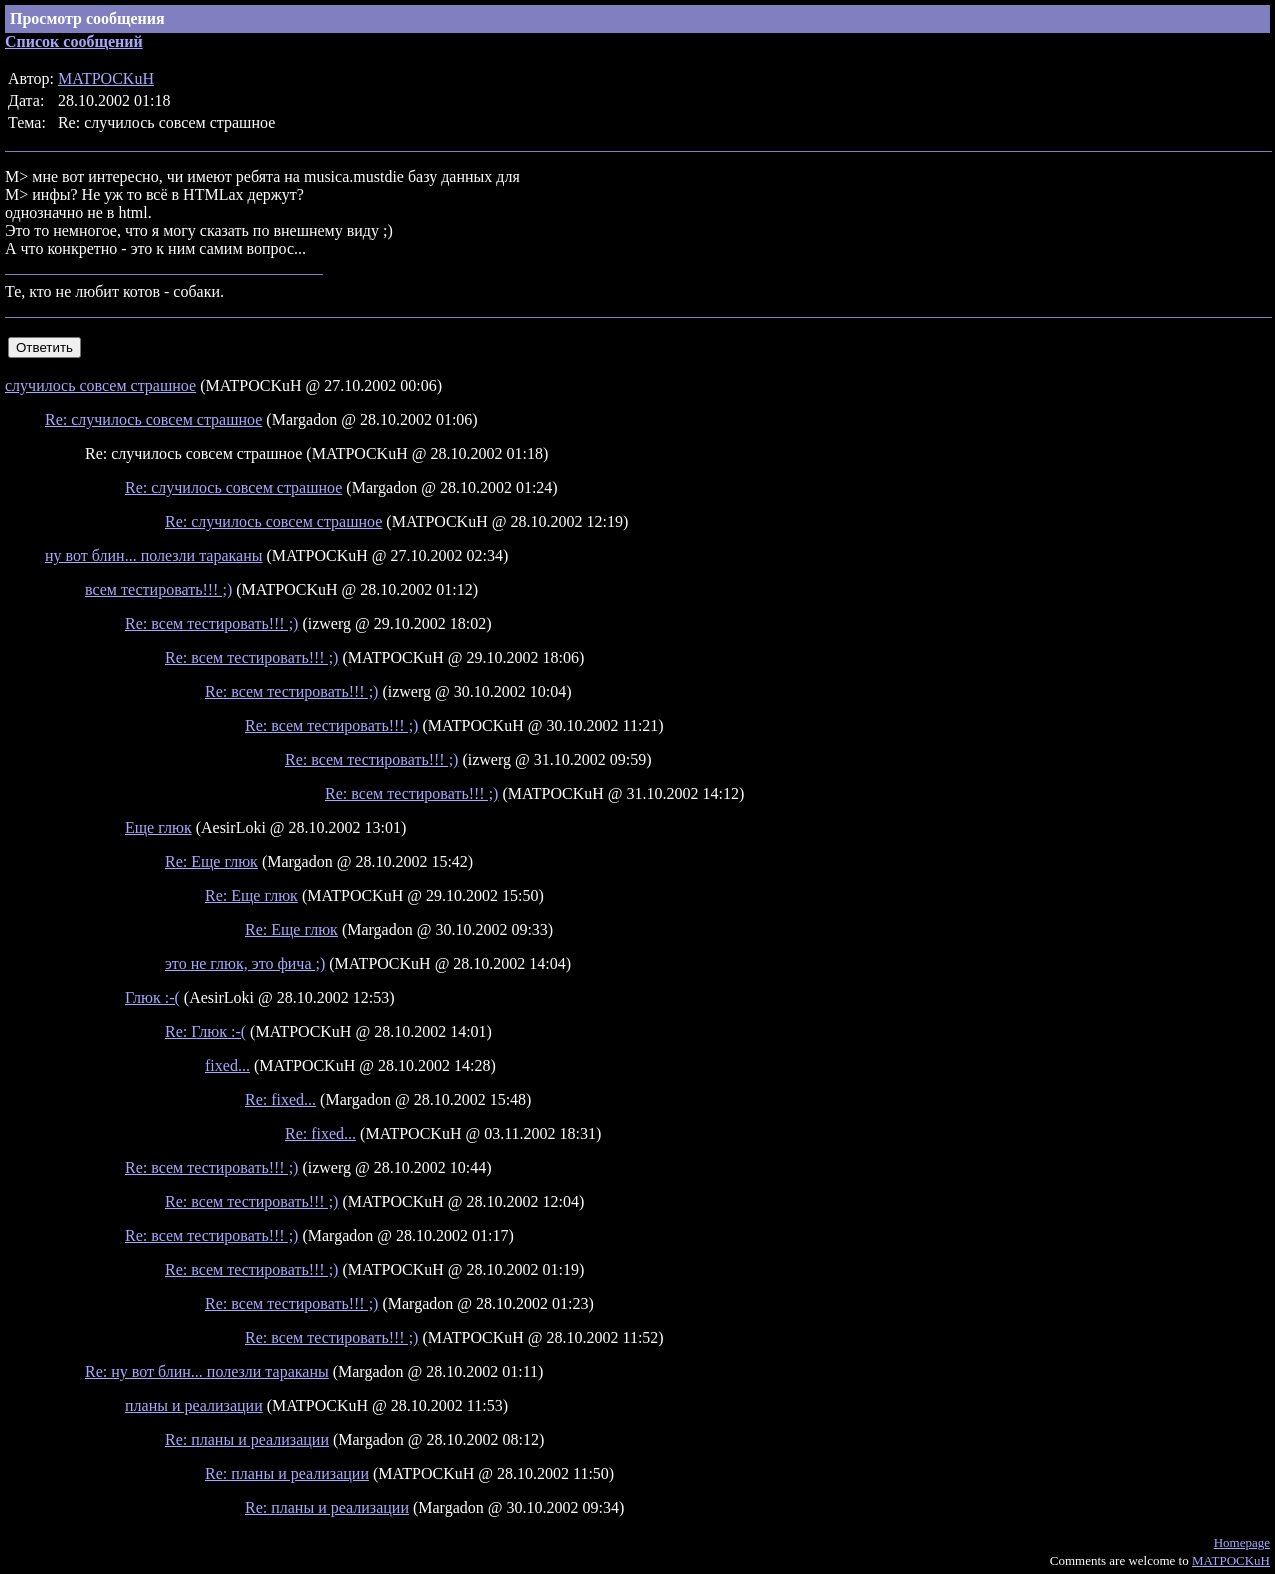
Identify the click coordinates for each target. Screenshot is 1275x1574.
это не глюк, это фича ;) (245, 963)
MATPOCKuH (106, 78)
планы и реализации (194, 1405)
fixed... (227, 1065)
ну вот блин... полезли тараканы (153, 555)
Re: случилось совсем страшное (153, 419)
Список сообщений (74, 41)
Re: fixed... (280, 1099)
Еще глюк (158, 827)
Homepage (1242, 1542)
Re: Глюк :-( (205, 1031)
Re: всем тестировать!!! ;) (211, 623)
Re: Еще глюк (211, 861)
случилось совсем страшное (100, 385)
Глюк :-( (152, 997)
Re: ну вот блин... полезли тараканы (207, 1371)
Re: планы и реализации (247, 1439)
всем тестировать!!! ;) (158, 589)
